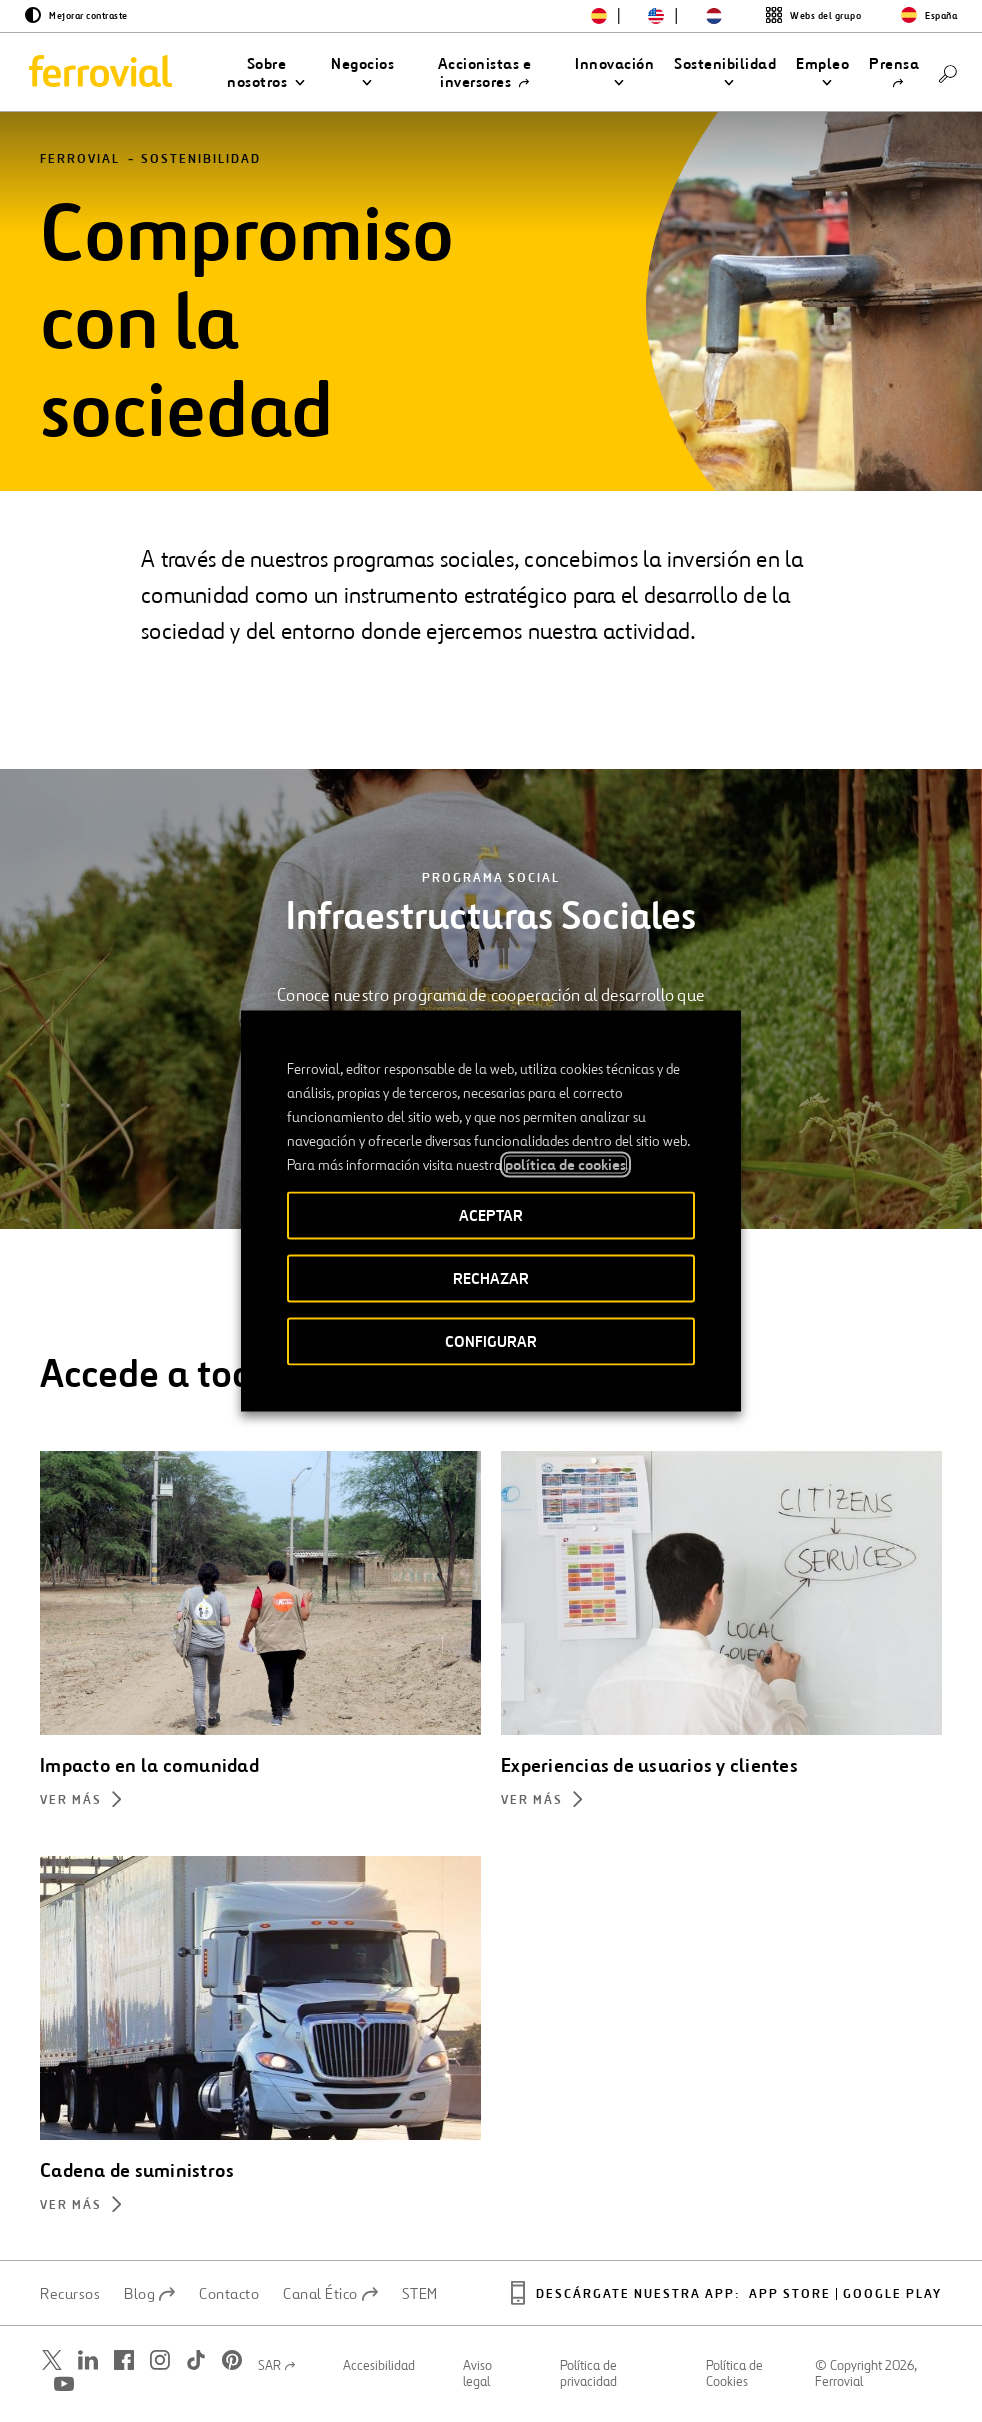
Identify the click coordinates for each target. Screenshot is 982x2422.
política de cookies (565, 1165)
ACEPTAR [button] (491, 1215)
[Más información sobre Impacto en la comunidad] (260, 1802)
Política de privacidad (588, 2374)
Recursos (70, 2294)
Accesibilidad (379, 2366)
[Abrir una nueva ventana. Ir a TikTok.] (196, 2360)
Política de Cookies (734, 2374)
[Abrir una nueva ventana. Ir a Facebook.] (124, 2360)
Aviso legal (477, 2374)
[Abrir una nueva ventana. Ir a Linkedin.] (88, 2360)
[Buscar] (948, 72)
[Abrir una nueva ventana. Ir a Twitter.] (52, 2360)
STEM (420, 2294)
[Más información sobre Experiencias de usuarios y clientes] (721, 1802)
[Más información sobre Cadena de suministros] (260, 2207)
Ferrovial (80, 159)
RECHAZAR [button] (491, 1278)
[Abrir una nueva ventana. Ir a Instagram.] (160, 2360)
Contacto (229, 2294)
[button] (266, 73)
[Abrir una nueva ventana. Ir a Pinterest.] (232, 2360)
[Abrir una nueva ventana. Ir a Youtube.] (64, 2384)
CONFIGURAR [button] (491, 1341)
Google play (892, 2294)
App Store (790, 2294)
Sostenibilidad (201, 159)
